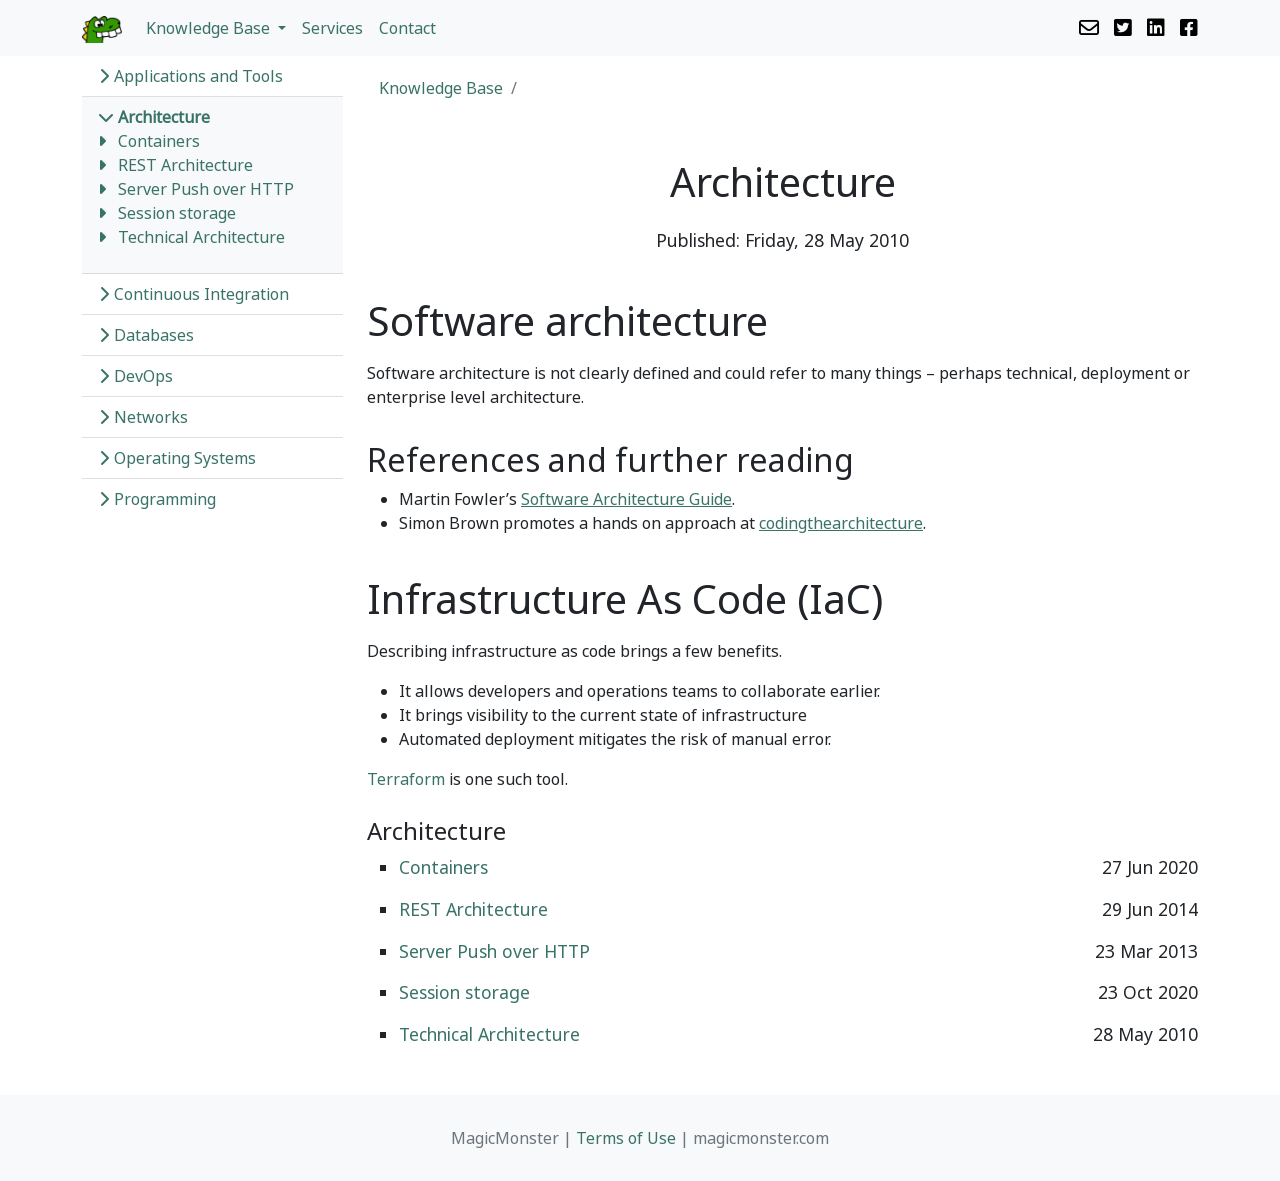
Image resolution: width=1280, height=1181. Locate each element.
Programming (157, 499)
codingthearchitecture (841, 523)
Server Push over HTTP (206, 189)
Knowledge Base (441, 88)
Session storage (177, 213)
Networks (143, 417)
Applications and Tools (190, 76)
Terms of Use (626, 1138)
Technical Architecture (201, 237)
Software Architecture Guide (626, 499)
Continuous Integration (193, 294)
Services (332, 28)
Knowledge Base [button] (210, 28)
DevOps (135, 376)
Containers (159, 141)
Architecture (154, 117)
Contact (407, 28)
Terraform (406, 779)
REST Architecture (185, 165)
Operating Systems (177, 458)
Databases (146, 335)
